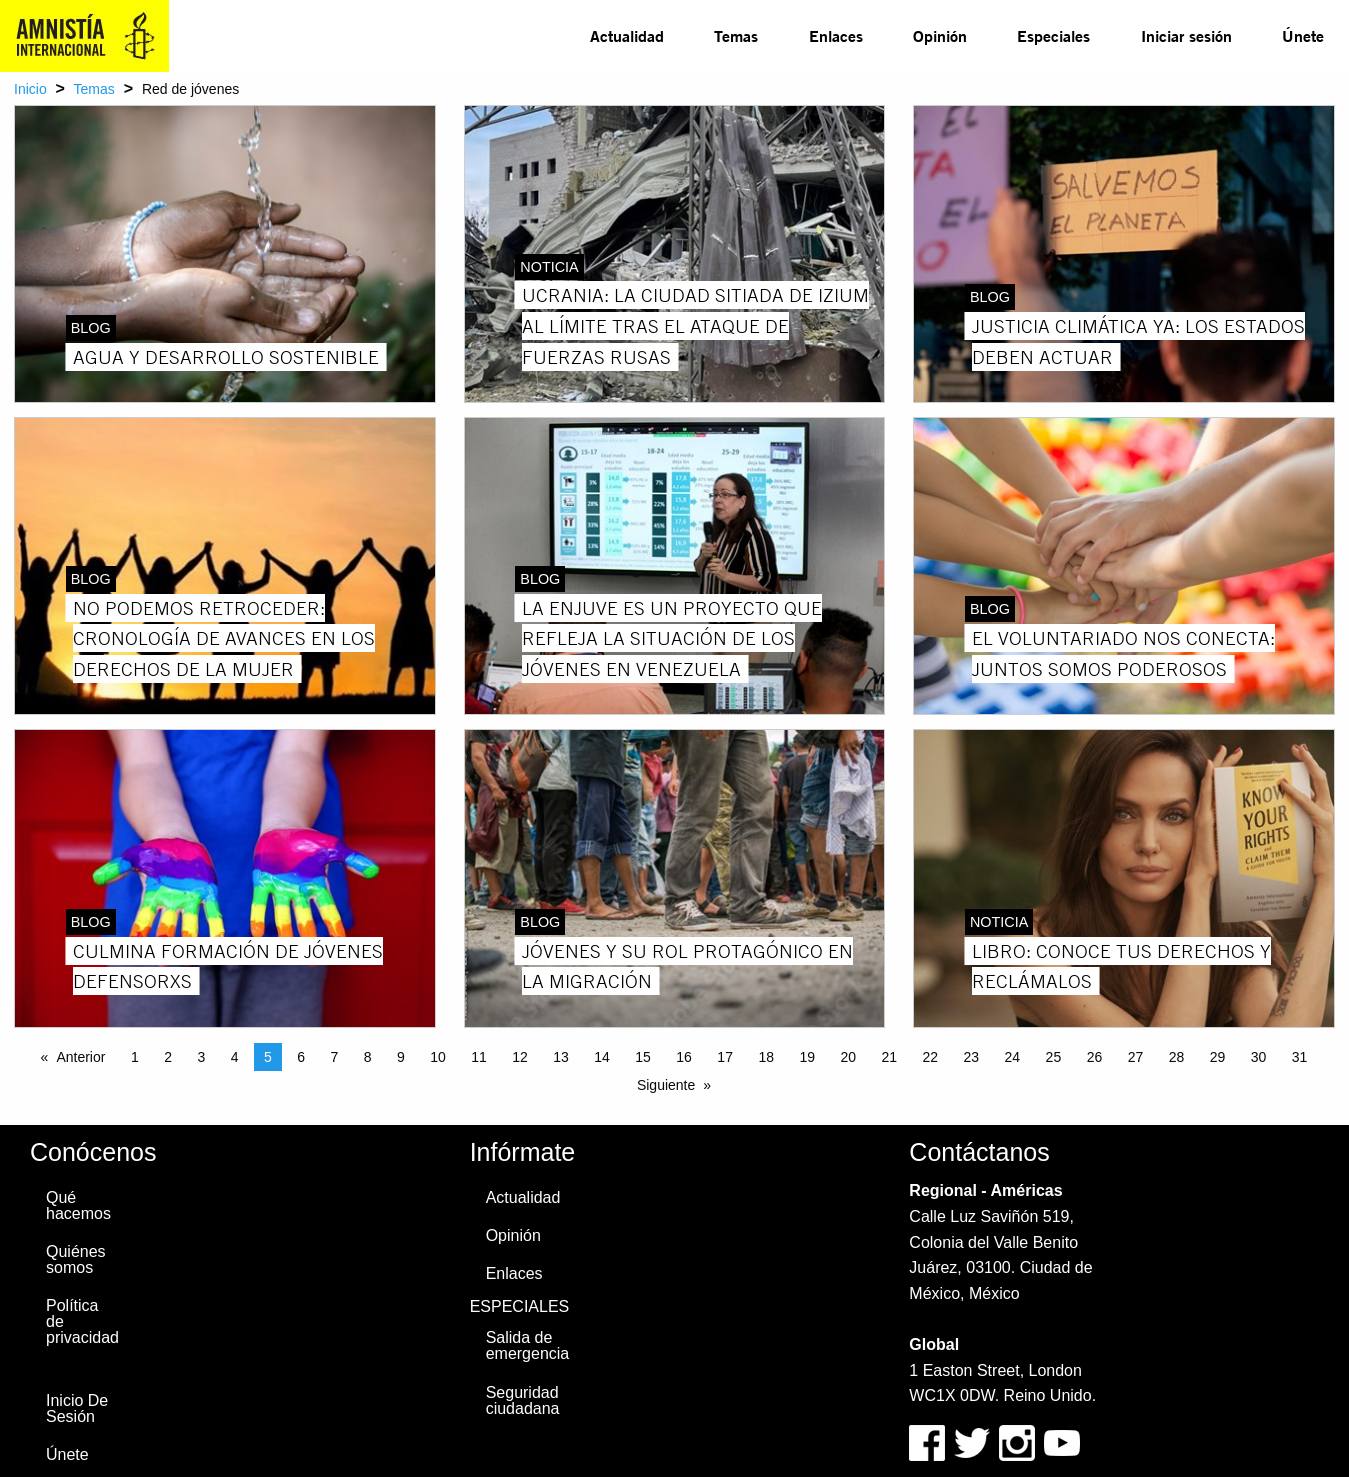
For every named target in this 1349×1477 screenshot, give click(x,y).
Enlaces (836, 35)
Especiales (1053, 35)
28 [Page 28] (1177, 1057)
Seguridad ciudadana (523, 1400)
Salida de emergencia (528, 1345)
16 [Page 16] (684, 1057)
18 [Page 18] (766, 1057)
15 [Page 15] (643, 1057)
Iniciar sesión (1186, 35)
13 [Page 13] (561, 1057)
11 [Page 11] (479, 1057)
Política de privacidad (82, 1321)
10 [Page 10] (438, 1057)
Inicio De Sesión (77, 1408)
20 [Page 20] (848, 1057)
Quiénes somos (76, 1259)
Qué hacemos (78, 1205)
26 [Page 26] (1095, 1057)
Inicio (30, 89)
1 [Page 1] (135, 1057)
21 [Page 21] (889, 1057)
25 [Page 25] (1054, 1057)
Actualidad (627, 35)
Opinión (940, 35)
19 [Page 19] (807, 1057)
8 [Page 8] (368, 1057)
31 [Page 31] (1300, 1057)
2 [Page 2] (168, 1057)
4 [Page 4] (235, 1057)
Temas (736, 35)
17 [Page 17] (725, 1057)
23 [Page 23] (972, 1057)
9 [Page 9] (401, 1057)
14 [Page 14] (602, 1057)
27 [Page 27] (1136, 1057)
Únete (1303, 35)
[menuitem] (627, 36)
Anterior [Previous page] (80, 1057)
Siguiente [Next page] (666, 1085)
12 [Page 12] (520, 1057)
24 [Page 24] (1013, 1057)
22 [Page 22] (931, 1057)
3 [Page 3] (201, 1057)
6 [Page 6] (301, 1057)
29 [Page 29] (1218, 1057)
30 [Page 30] (1259, 1057)
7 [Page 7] (334, 1057)
